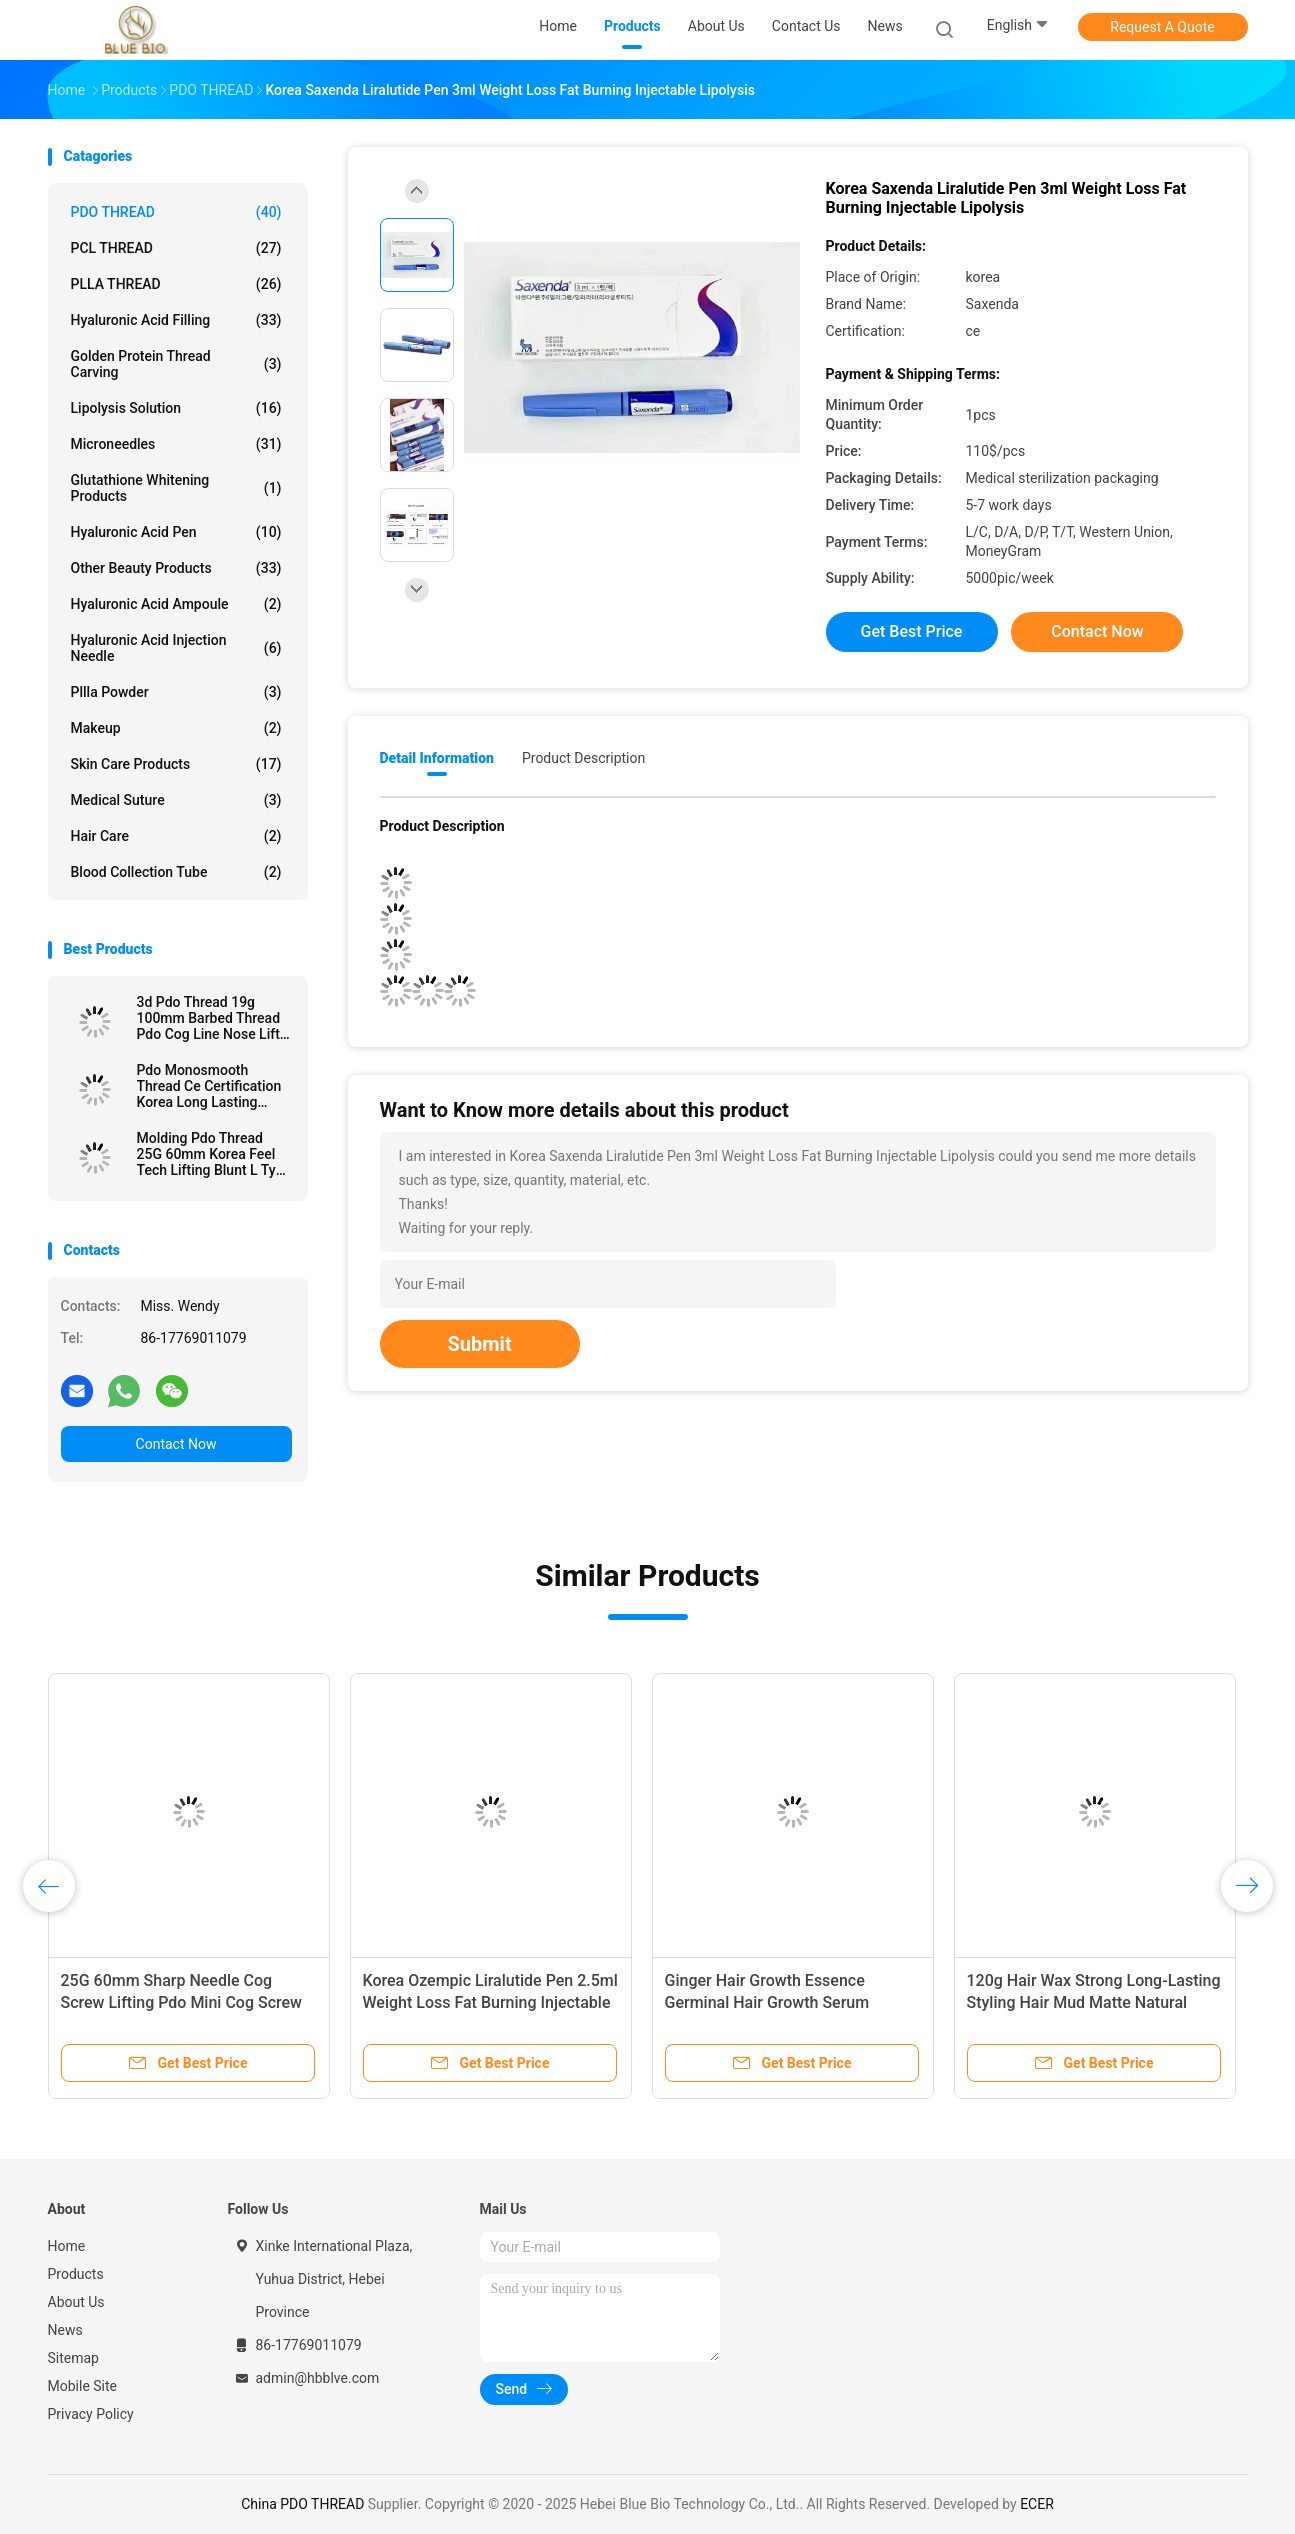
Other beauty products (176, 568)
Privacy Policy (91, 2414)
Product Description (583, 758)
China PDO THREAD (302, 2504)
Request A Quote (1162, 27)
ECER (1037, 2504)
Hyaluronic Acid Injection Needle (176, 648)
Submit (480, 1344)
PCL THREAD (176, 248)
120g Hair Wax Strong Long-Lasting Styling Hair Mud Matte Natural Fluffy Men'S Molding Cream (1094, 2002)
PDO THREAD (176, 212)
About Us (76, 2302)
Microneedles (176, 444)
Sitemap (73, 2358)
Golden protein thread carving (176, 364)
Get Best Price (912, 631)
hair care (176, 836)
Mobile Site (83, 2386)
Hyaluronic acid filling (176, 320)
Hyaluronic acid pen (176, 532)
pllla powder (176, 692)
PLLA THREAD (176, 284)
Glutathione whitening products (176, 488)
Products (76, 2274)
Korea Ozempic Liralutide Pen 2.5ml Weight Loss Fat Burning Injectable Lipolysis (490, 2002)
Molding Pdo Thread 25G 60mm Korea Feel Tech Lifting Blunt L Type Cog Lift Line (214, 1154)
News (65, 2330)
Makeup (176, 728)
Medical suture (176, 800)
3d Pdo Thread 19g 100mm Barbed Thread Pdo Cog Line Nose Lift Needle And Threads (209, 1018)
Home (67, 2246)
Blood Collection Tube (176, 872)
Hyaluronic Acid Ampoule (176, 604)
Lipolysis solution (176, 408)
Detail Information (437, 758)
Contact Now (176, 1444)
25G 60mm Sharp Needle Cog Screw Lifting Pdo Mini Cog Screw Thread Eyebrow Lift (181, 2002)
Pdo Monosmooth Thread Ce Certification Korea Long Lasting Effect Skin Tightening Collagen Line (209, 1086)
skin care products (176, 764)
